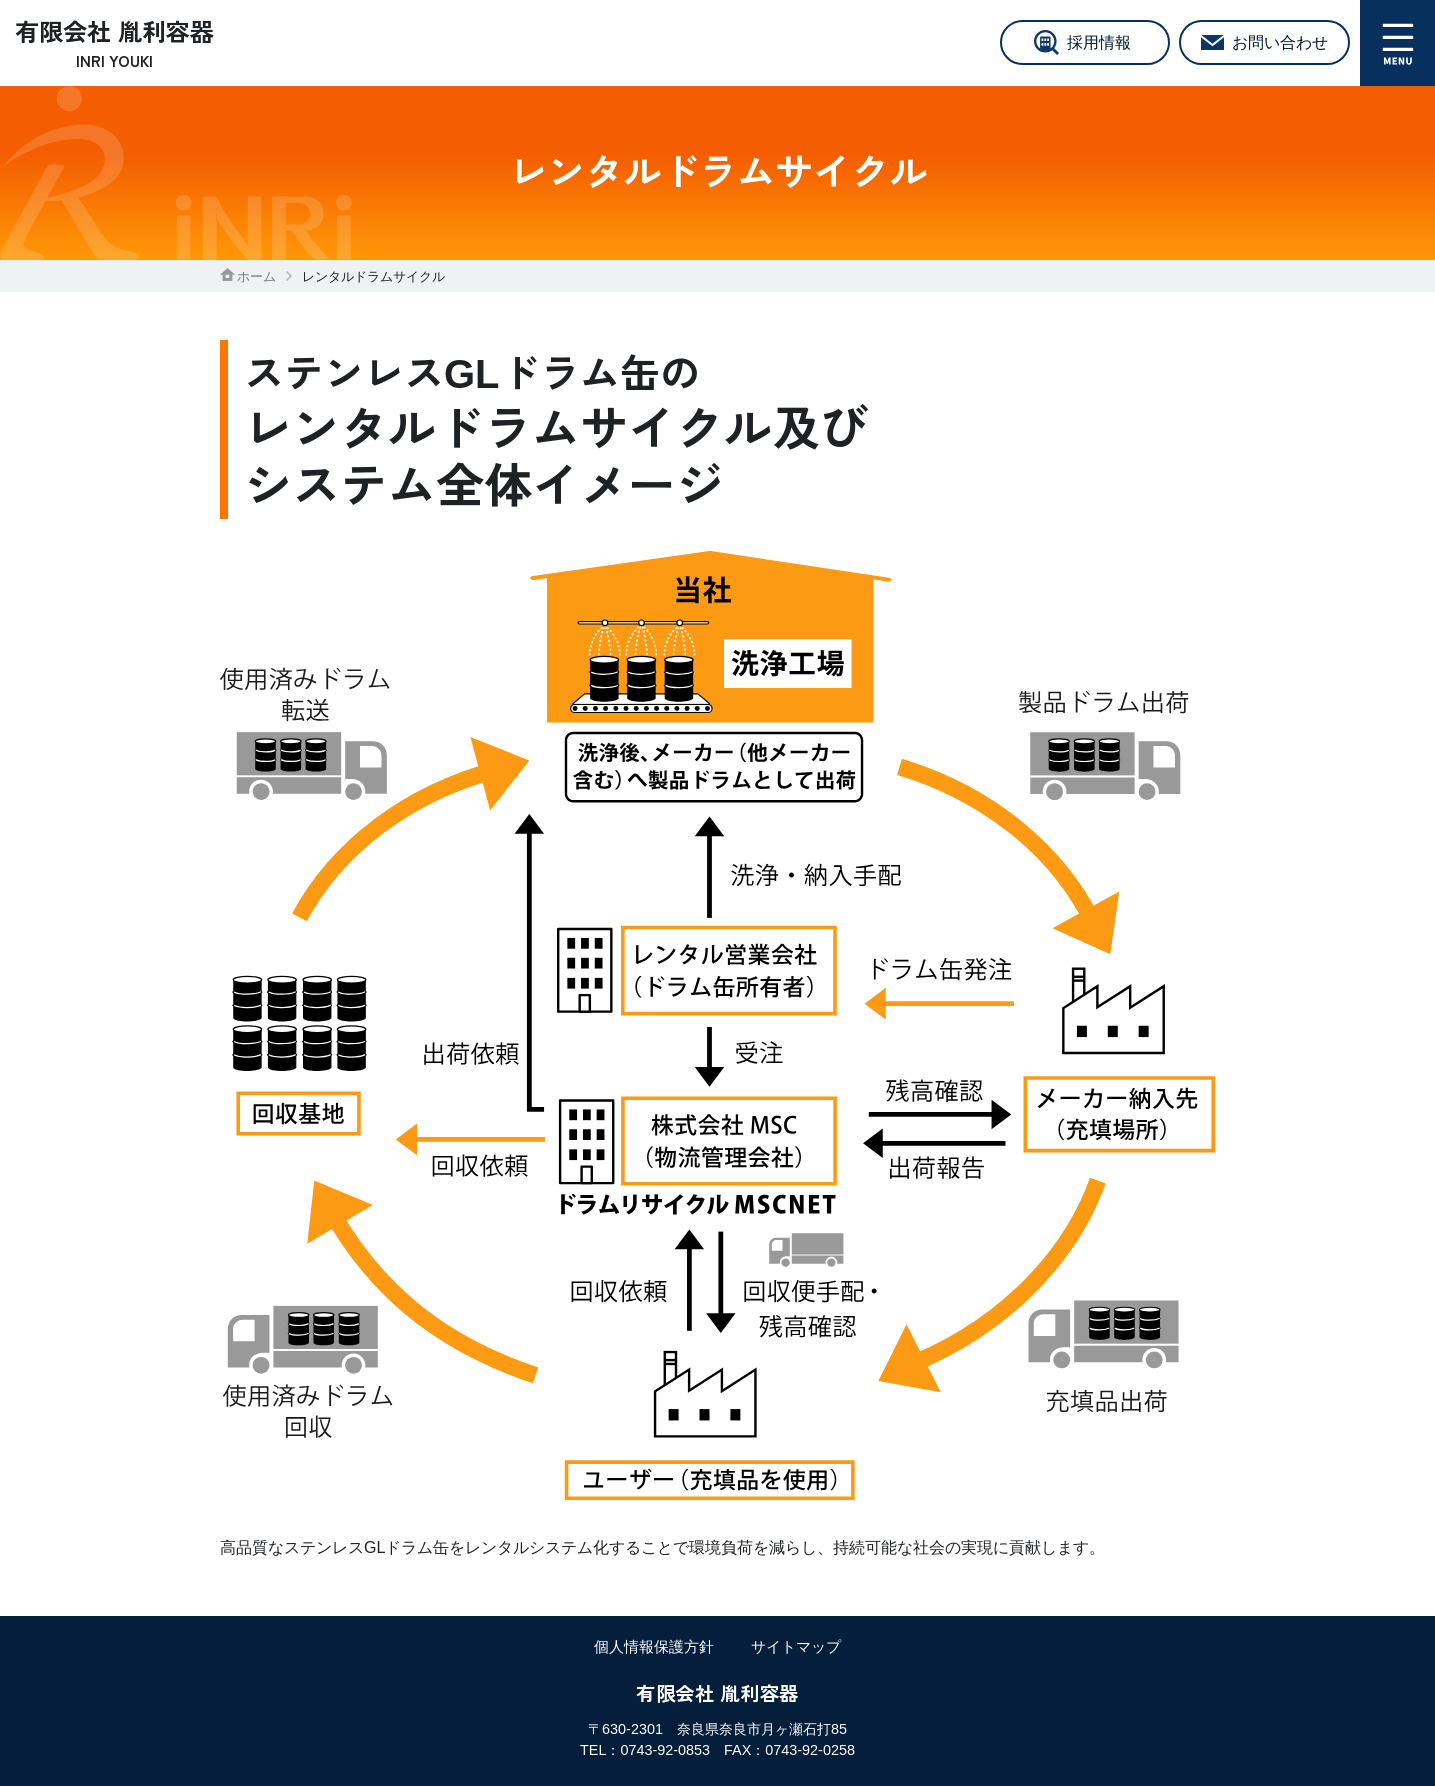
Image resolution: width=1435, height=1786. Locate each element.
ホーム (248, 276)
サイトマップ (796, 1646)
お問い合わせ (1280, 42)
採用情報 (1099, 42)
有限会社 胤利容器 (114, 44)
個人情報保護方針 (654, 1646)
